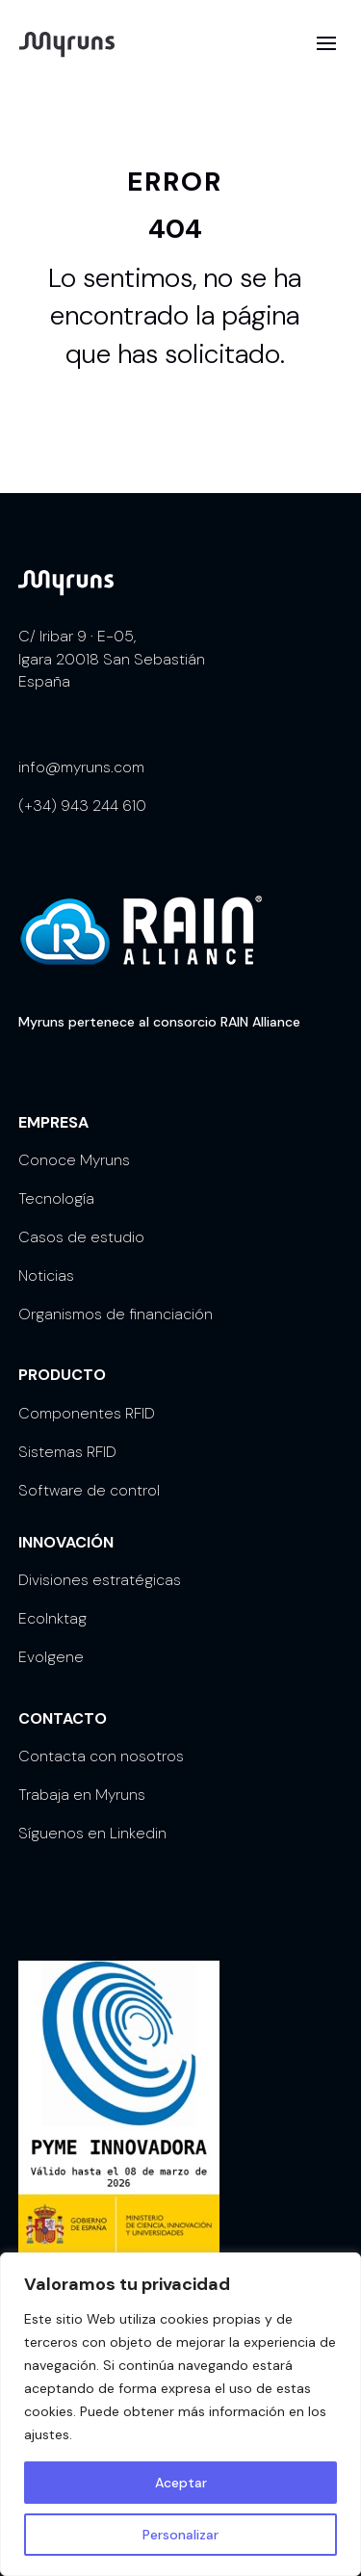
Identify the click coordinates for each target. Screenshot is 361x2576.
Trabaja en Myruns (81, 1794)
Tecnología (56, 1198)
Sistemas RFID (67, 1452)
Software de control (89, 1490)
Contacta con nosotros (101, 1756)
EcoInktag (52, 1618)
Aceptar (181, 2482)
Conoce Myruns (74, 1160)
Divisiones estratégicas (99, 1580)
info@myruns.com (81, 767)
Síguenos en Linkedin (92, 1833)
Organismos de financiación (115, 1314)
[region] (180, 2414)
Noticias (46, 1275)
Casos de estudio (81, 1237)
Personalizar (180, 2534)
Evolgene (51, 1657)
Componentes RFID (86, 1413)
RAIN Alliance (260, 1021)
